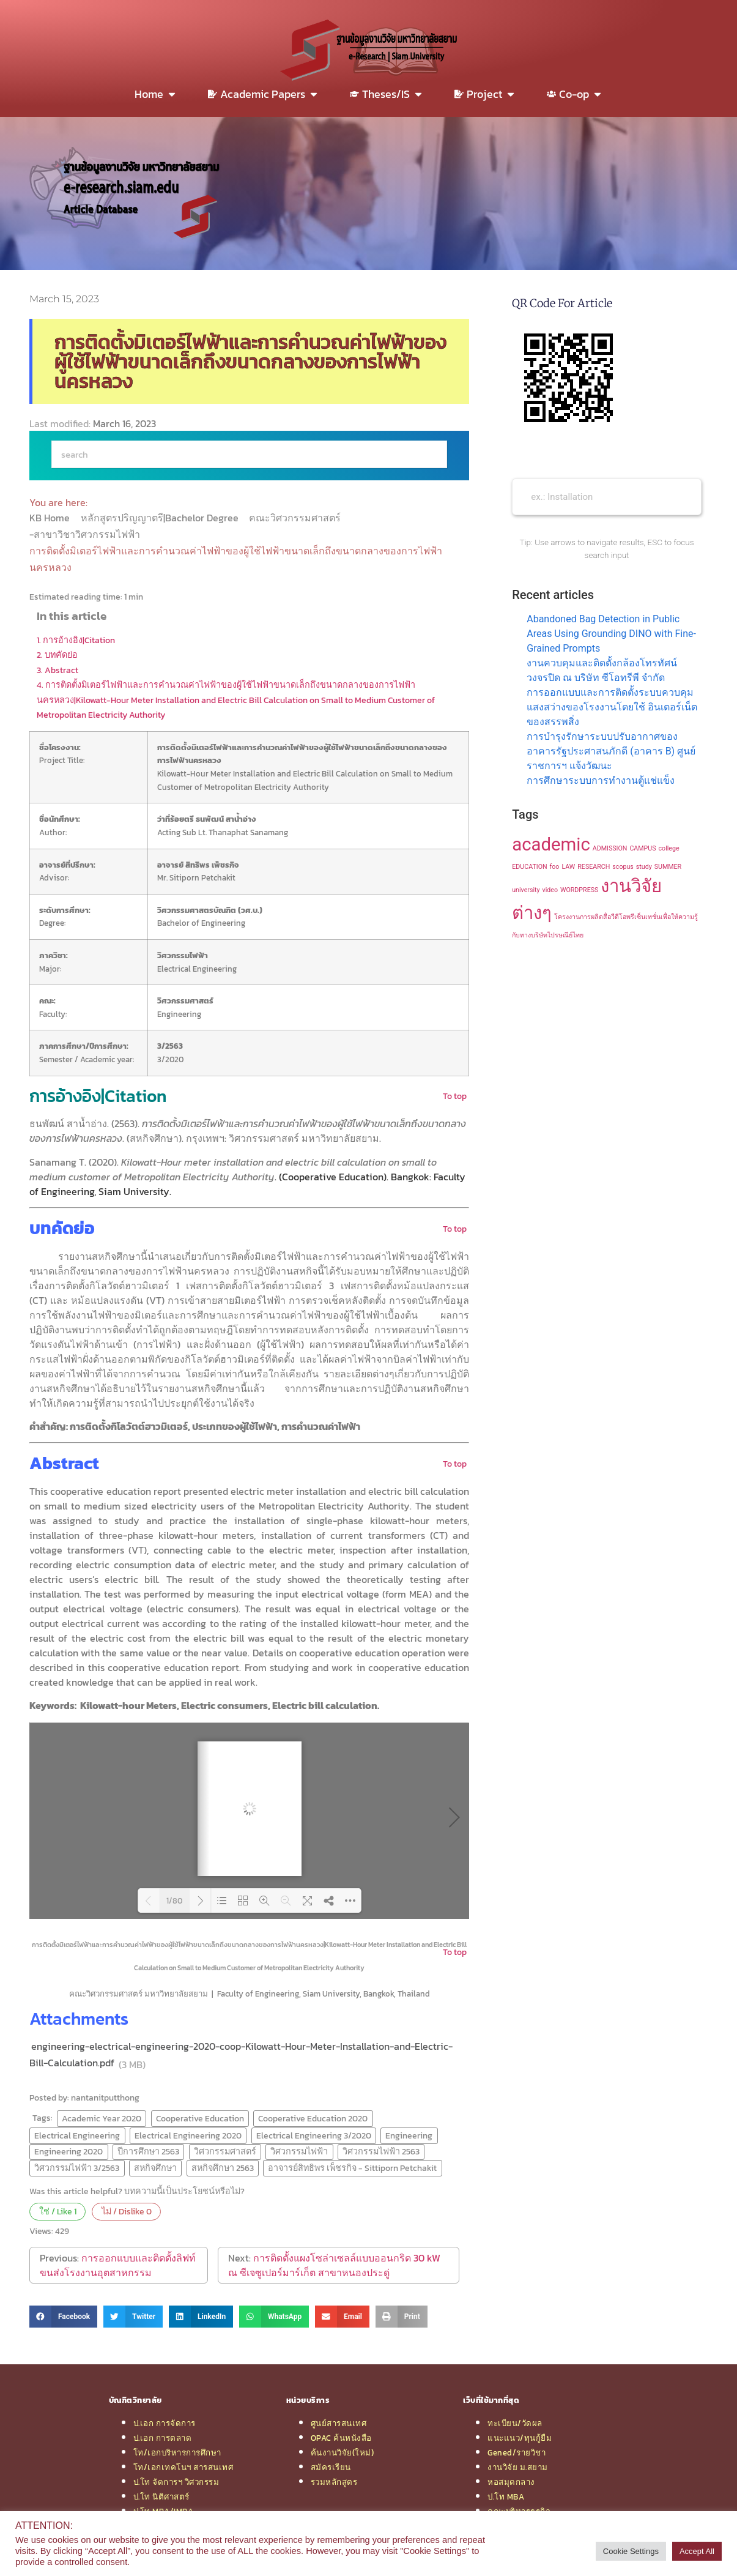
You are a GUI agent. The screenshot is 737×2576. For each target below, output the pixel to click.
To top (455, 1096)
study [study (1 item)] (644, 867)
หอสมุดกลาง (511, 2482)
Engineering (408, 2135)
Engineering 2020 (68, 2151)
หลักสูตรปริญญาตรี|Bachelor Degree (161, 517)
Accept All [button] (697, 2551)
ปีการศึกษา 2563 (148, 2151)
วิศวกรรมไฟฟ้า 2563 (381, 2151)
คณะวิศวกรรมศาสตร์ (296, 517)
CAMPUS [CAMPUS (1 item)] (642, 848)
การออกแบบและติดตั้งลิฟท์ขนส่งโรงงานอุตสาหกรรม (118, 2265)
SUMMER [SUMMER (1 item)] (667, 867)
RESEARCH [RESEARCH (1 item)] (593, 867)
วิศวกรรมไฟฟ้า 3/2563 (76, 2168)
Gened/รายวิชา (516, 2452)
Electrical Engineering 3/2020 (313, 2135)
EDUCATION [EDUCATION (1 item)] (529, 867)
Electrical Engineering (77, 2135)
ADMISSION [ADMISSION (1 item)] (610, 848)
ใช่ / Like (57, 2211)
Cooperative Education (200, 2118)
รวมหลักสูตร (334, 2482)
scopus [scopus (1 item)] (623, 867)
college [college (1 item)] (669, 848)
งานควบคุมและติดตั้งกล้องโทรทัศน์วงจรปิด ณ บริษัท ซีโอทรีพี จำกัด (602, 670)
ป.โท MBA (505, 2496)
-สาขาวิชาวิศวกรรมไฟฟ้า (86, 534)
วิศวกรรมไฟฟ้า (299, 2151)
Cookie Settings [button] (631, 2551)
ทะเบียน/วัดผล (515, 2423)
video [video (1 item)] (550, 890)
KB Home (50, 517)
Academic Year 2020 (101, 2118)
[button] (63, 2317)
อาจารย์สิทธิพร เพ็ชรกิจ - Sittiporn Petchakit (352, 2168)
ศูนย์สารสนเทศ (339, 2423)
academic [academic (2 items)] (551, 844)
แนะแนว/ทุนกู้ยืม (519, 2438)
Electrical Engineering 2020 (188, 2135)
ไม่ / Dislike (127, 2211)
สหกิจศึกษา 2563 (222, 2168)
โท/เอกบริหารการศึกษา (177, 2452)
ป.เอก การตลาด (162, 2438)
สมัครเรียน (331, 2467)
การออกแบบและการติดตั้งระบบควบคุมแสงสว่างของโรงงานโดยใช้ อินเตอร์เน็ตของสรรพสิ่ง (612, 707)
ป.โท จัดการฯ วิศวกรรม (176, 2482)
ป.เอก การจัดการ (164, 2423)
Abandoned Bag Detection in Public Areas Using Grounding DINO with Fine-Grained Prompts (611, 633)
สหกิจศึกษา (155, 2168)
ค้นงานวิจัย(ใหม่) (342, 2452)
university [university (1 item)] (525, 890)
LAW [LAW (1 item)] (568, 867)
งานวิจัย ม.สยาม (517, 2467)
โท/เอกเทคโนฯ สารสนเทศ (183, 2467)
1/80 (174, 1901)
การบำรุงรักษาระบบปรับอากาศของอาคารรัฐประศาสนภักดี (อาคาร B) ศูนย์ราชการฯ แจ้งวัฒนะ (611, 751)
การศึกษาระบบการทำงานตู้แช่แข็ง (601, 780)
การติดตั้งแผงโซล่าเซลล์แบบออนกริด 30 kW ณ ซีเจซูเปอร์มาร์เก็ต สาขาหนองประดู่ (334, 2265)
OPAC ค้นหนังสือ (341, 2438)
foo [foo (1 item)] (555, 867)
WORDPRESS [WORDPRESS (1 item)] (579, 890)
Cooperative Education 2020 (313, 2118)
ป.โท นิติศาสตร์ (161, 2496)
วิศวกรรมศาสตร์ (225, 2151)
